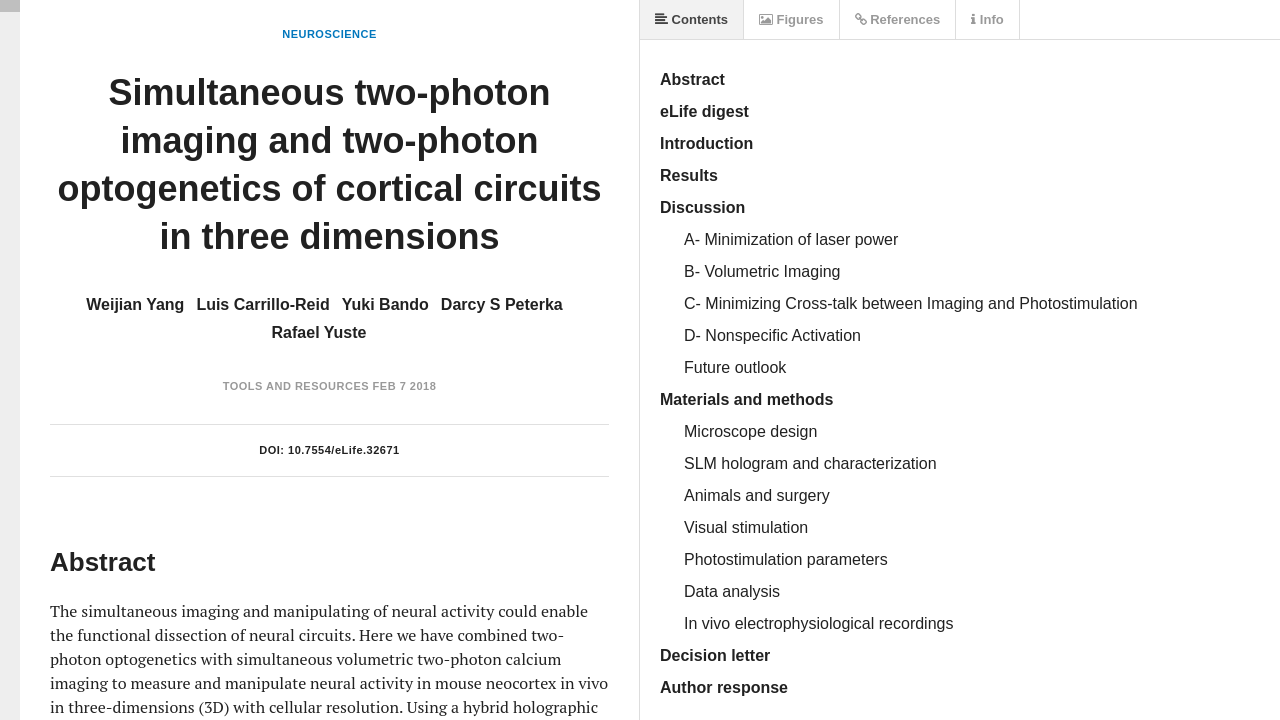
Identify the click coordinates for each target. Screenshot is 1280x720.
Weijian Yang (135, 304)
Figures (791, 19)
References (898, 19)
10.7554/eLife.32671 (344, 450)
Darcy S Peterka (502, 304)
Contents (691, 19)
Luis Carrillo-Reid (262, 304)
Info (987, 19)
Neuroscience (329, 34)
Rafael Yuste (319, 332)
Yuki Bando (385, 304)
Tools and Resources (296, 386)
